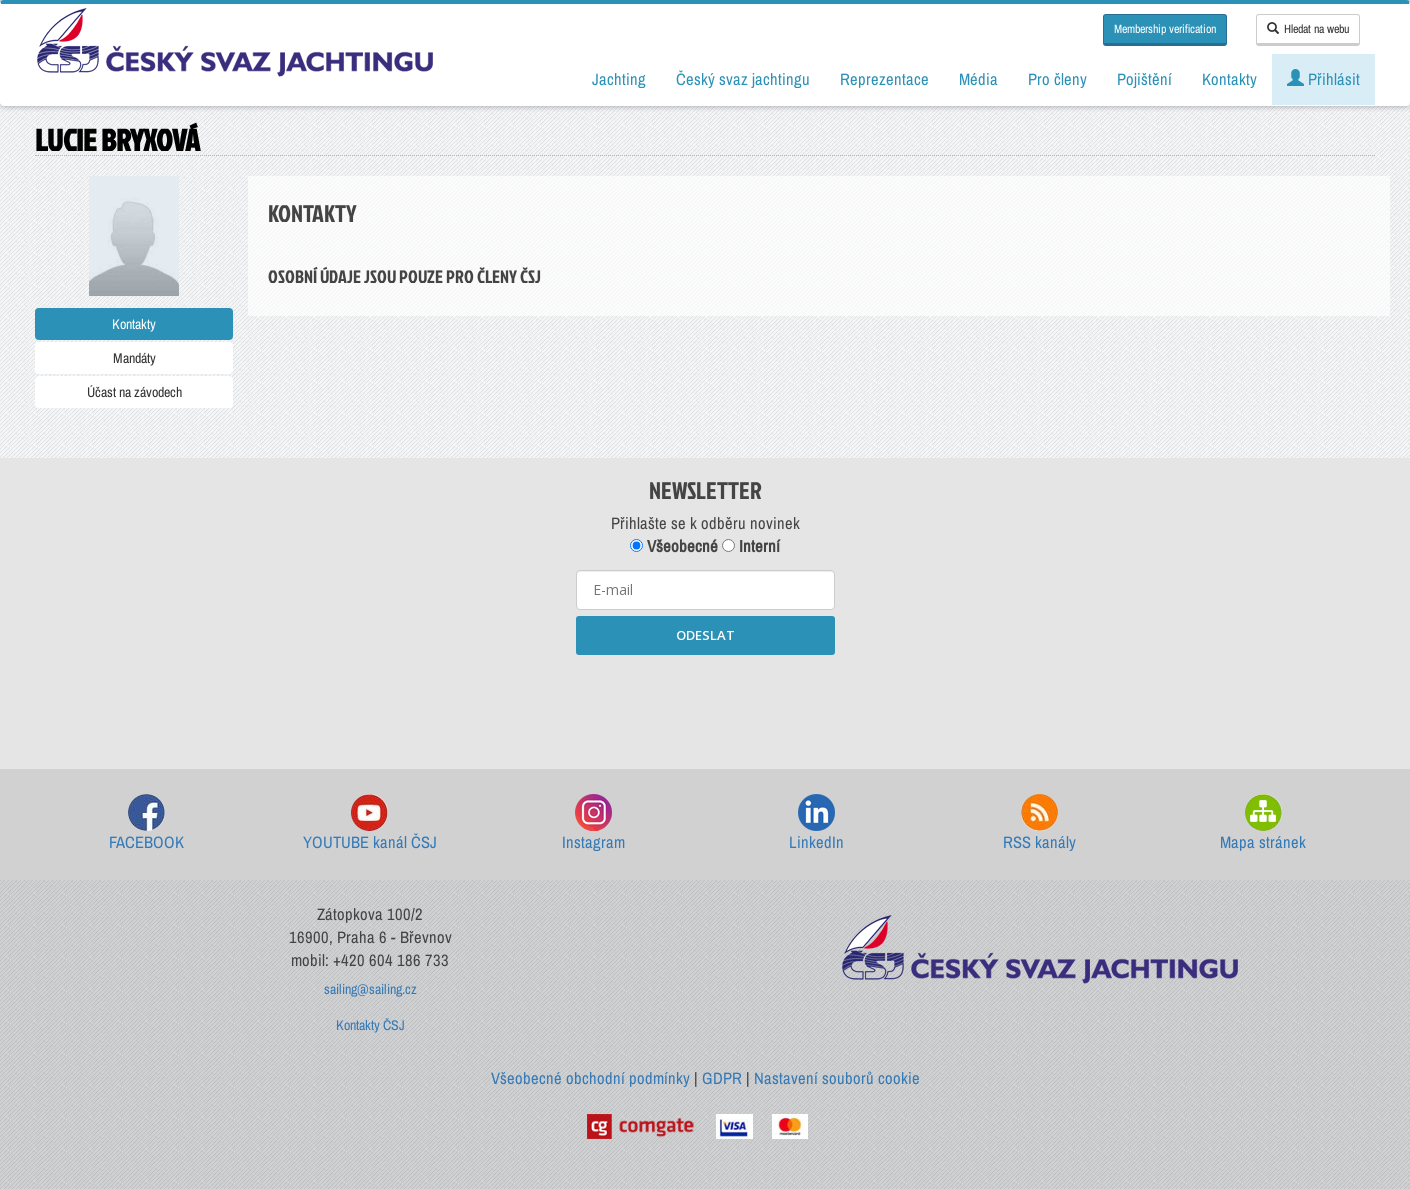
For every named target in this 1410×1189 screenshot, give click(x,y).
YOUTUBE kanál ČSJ (370, 823)
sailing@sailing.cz (370, 989)
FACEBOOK (146, 823)
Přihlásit (1323, 79)
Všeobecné (674, 546)
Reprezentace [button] (884, 79)
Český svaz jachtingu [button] (743, 79)
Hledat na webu (1308, 29)
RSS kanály (1039, 823)
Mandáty (134, 358)
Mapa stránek (1263, 823)
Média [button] (978, 79)
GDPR (722, 1078)
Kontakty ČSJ (370, 1025)
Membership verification (1165, 29)
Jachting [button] (619, 79)
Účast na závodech (134, 392)
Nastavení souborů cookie (837, 1078)
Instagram (593, 823)
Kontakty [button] (1229, 79)
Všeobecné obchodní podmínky (590, 1078)
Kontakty (134, 324)
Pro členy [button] (1057, 79)
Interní (751, 546)
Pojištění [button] (1144, 79)
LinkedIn (816, 823)
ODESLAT (705, 635)
